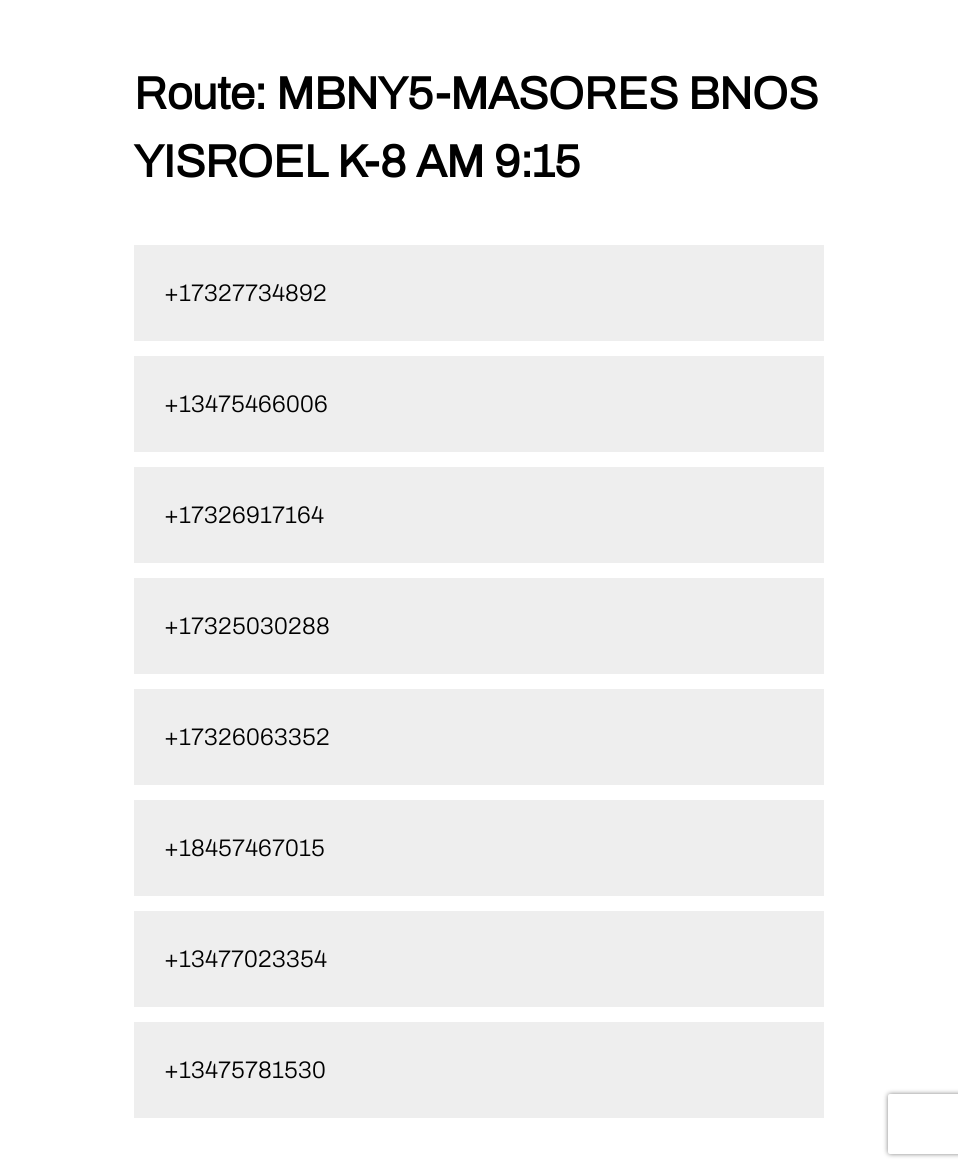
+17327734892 (245, 293)
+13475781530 (245, 1070)
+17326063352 (247, 737)
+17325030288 (247, 626)
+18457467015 (244, 848)
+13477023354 (245, 959)
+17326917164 (244, 515)
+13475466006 (246, 404)
